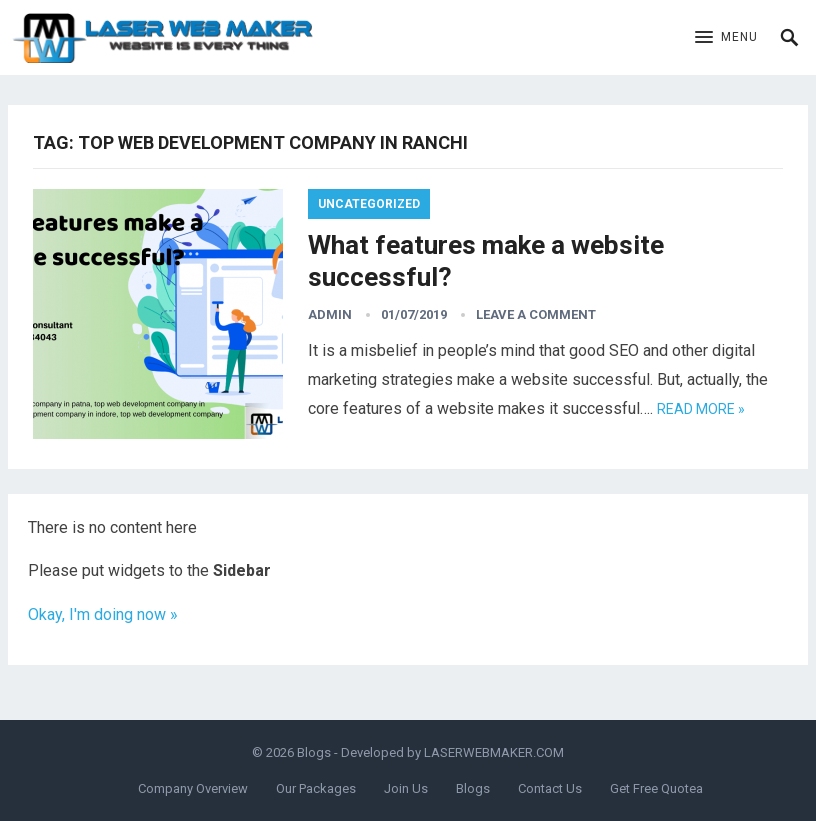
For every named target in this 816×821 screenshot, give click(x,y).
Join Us (406, 788)
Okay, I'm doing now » (103, 614)
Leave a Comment (536, 314)
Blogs (314, 752)
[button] (726, 38)
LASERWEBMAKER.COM (494, 752)
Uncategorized (369, 204)
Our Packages (316, 788)
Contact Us (550, 788)
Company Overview (193, 788)
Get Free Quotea (656, 788)
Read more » (701, 409)
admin (330, 314)
